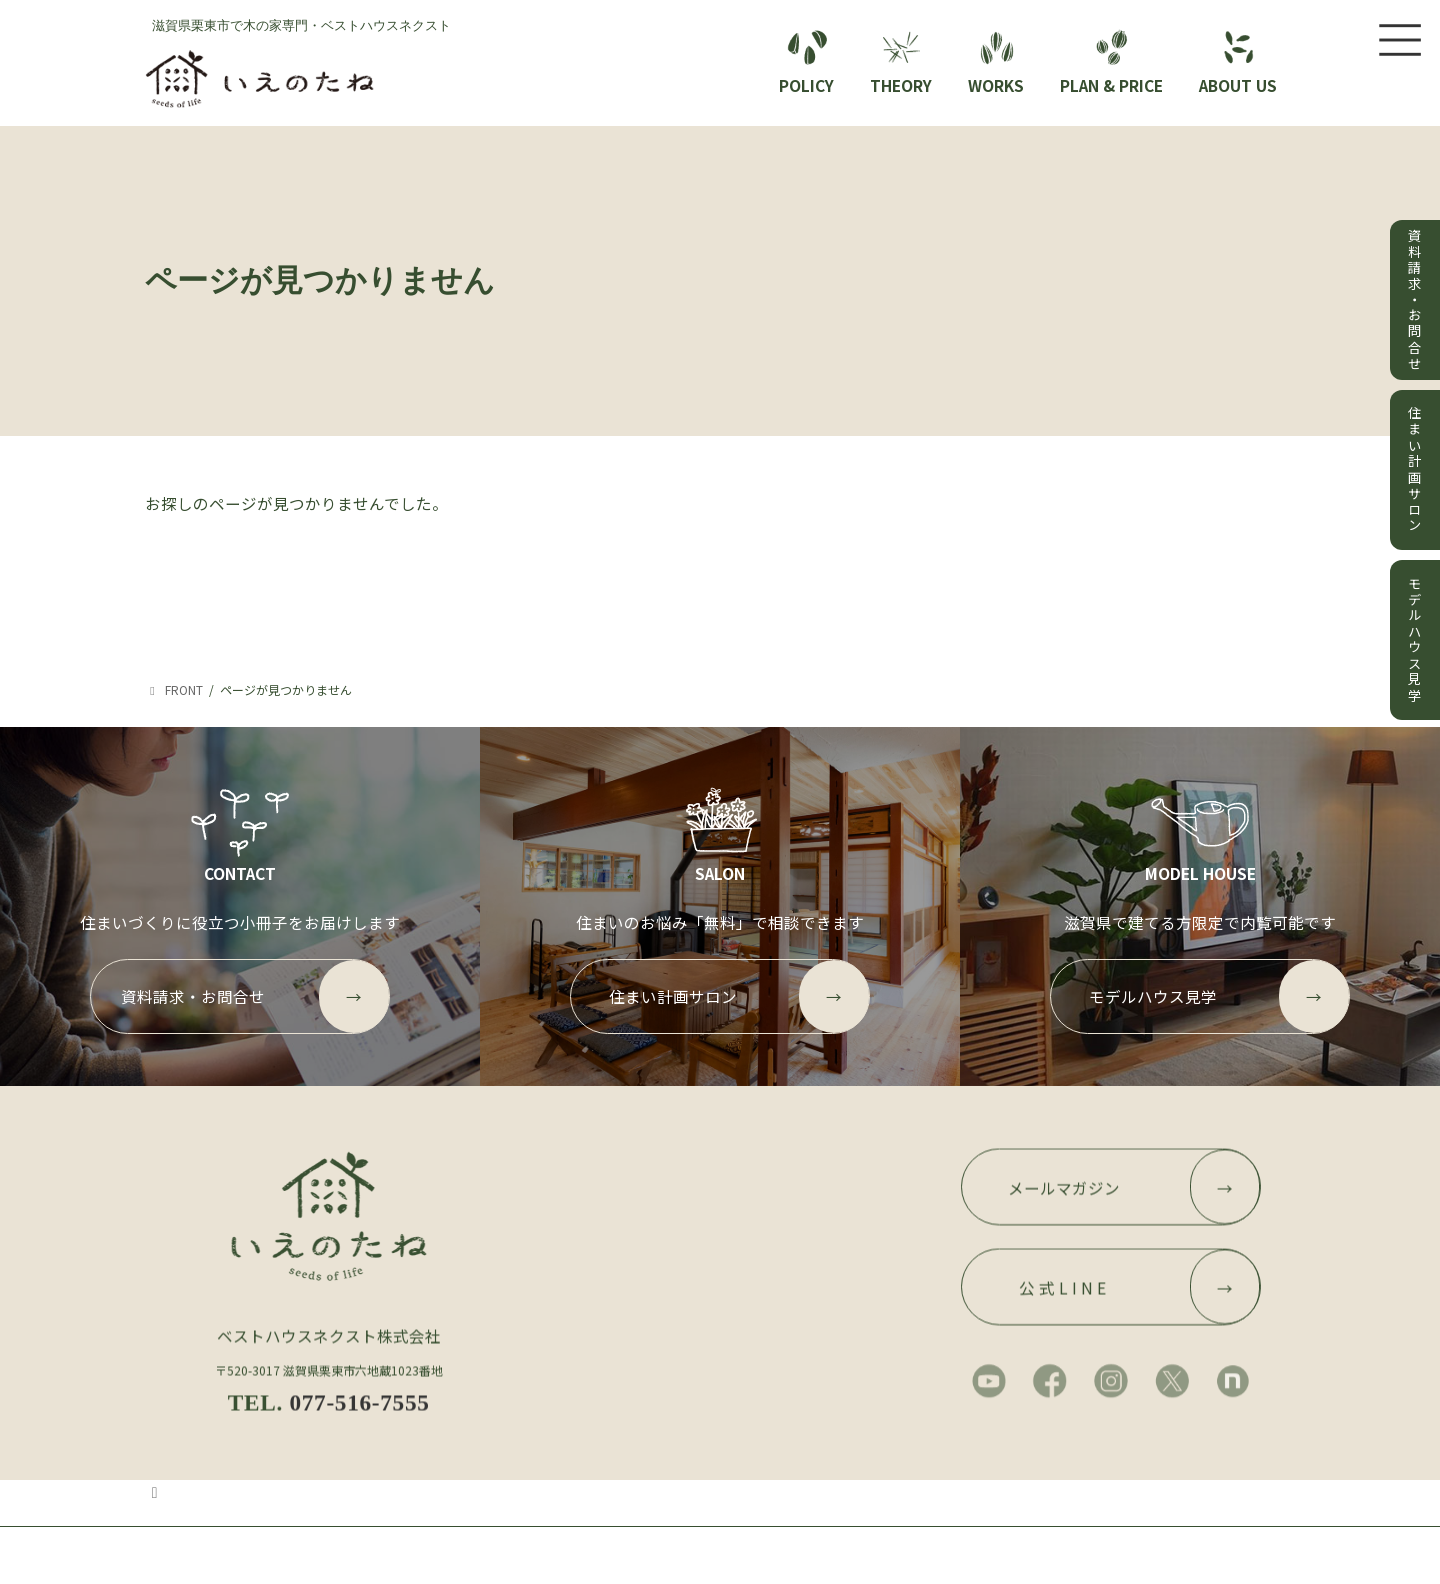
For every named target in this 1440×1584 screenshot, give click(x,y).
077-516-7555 (359, 1425)
